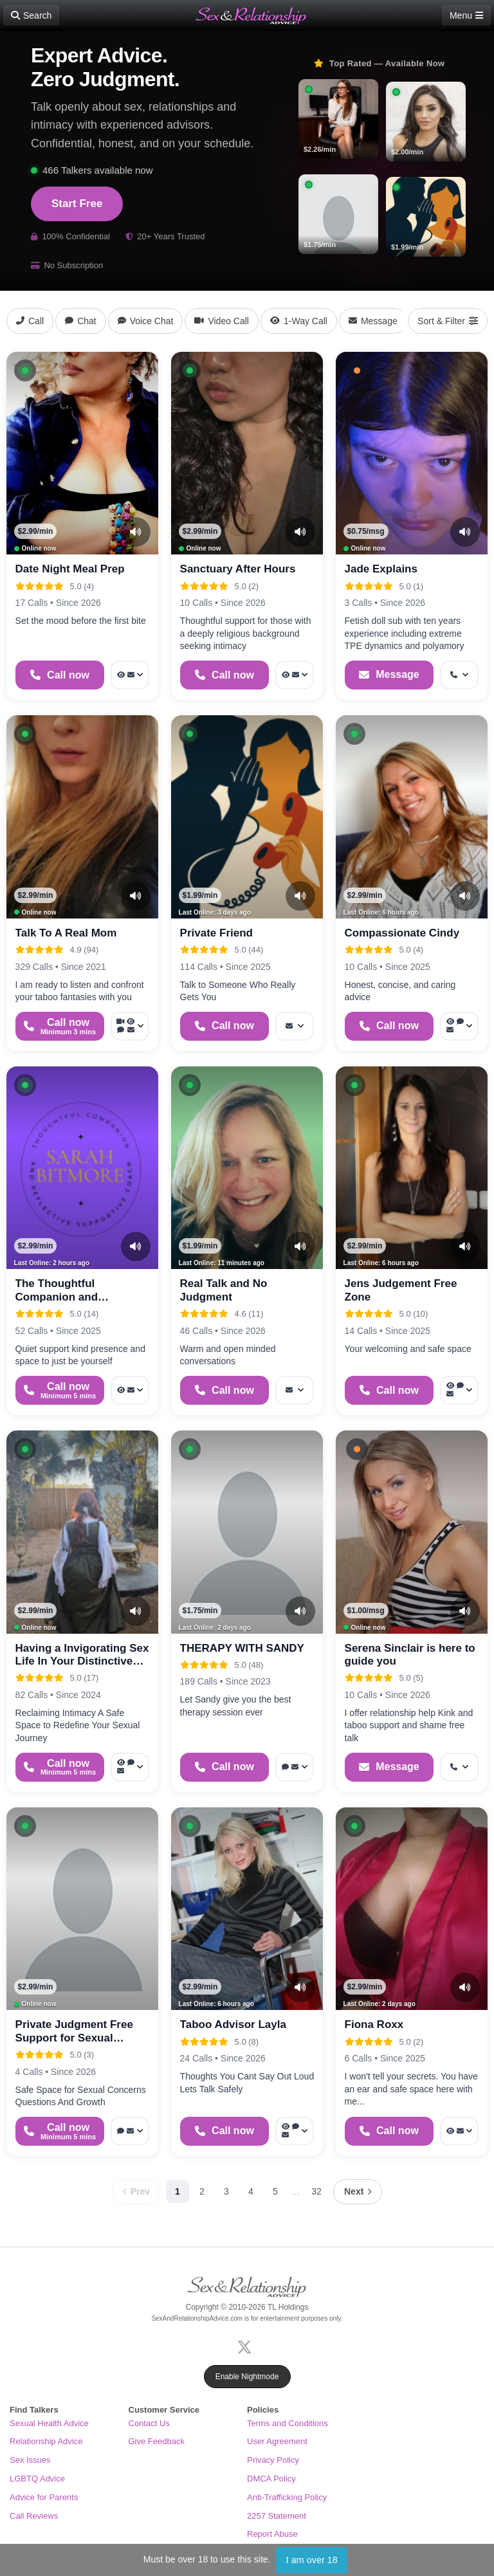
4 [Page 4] (250, 2191)
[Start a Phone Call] (60, 675)
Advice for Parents (44, 2497)
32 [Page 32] (316, 2191)
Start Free (76, 203)
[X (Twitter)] (247, 2345)
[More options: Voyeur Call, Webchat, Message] (459, 1026)
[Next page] (357, 2191)
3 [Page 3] (226, 2191)
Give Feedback (157, 2441)
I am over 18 (312, 2560)
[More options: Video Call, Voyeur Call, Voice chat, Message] (130, 1026)
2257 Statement (276, 2516)
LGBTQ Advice (37, 2478)
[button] (25, 370)
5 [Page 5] (275, 2191)
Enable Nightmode (247, 2376)
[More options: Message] (294, 1026)
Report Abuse (272, 2534)
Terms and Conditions (287, 2423)
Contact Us (149, 2423)
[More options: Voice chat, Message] (294, 1767)
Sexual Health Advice (49, 2423)
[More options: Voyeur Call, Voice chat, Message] (130, 1767)
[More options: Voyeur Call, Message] (130, 675)
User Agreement (277, 2441)
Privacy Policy (273, 2460)
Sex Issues (30, 2460)
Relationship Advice (46, 2441)
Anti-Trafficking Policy (287, 2497)
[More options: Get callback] (459, 675)
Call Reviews (34, 2516)
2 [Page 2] (202, 2191)
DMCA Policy (271, 2478)
